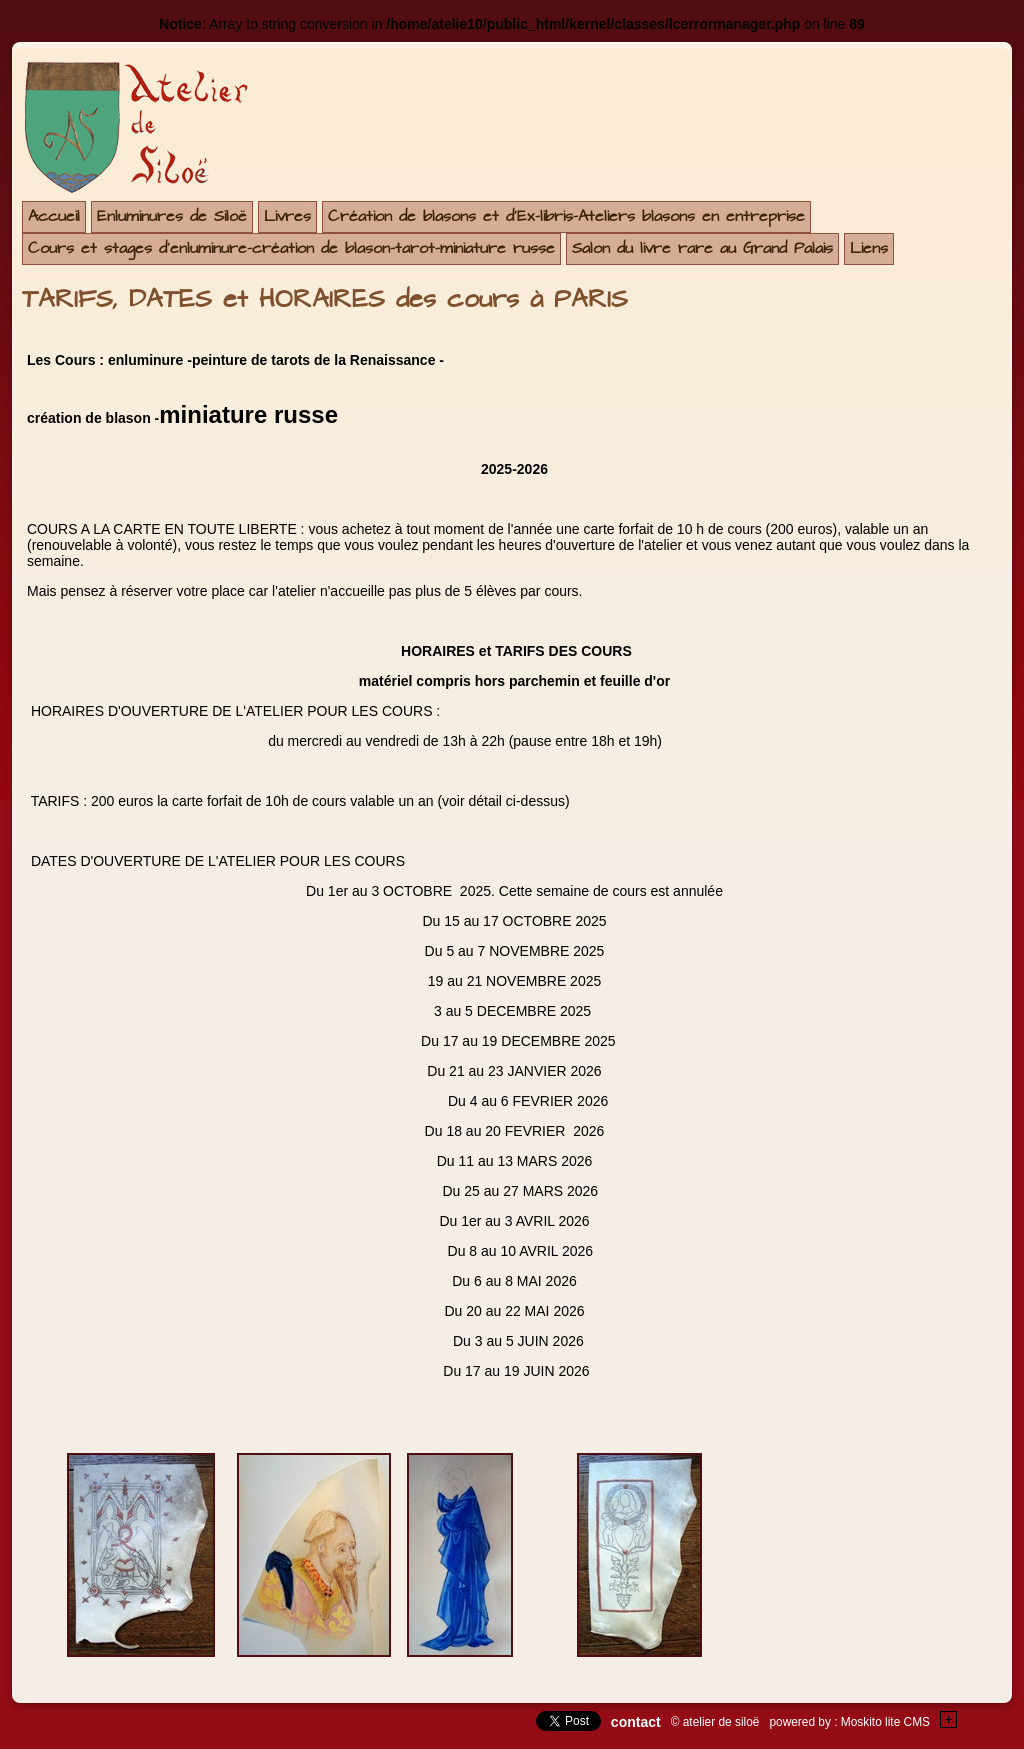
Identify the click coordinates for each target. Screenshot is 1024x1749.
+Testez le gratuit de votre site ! (949, 1719)
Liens (869, 248)
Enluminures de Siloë (172, 216)
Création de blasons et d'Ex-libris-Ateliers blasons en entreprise (566, 216)
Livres (287, 216)
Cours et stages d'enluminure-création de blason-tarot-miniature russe (291, 248)
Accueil (54, 216)
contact (636, 1722)
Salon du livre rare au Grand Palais (702, 248)
